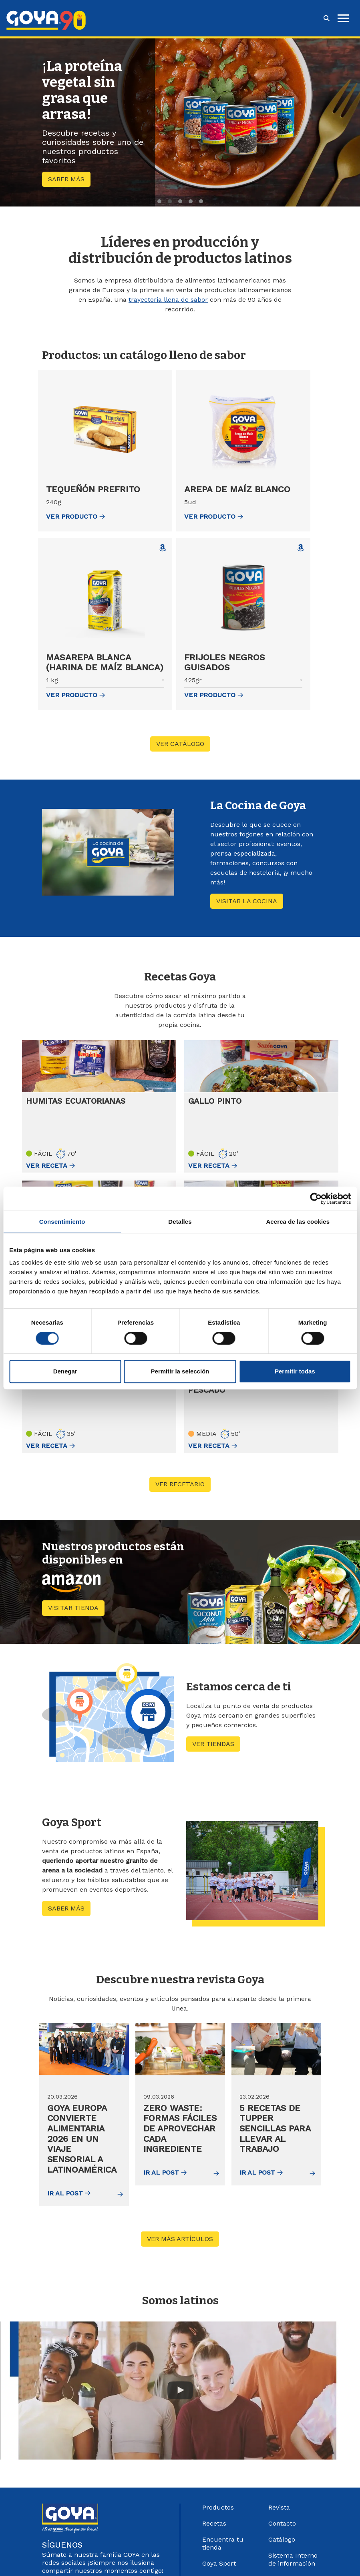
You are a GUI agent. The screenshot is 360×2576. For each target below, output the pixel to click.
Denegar (65, 1371)
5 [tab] (201, 201)
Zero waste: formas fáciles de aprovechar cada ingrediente (173, 2132)
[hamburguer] (343, 18)
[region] (180, 122)
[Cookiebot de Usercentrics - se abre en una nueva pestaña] (316, 1199)
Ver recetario (183, 1483)
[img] (84, 2049)
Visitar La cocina (246, 901)
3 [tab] (180, 201)
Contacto (282, 2520)
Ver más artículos (183, 2236)
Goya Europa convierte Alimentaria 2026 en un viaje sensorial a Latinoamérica (83, 2137)
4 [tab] (191, 201)
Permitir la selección (180, 1371)
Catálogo (281, 2536)
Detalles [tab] (179, 1221)
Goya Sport (219, 2560)
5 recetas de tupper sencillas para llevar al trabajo (276, 2127)
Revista (279, 2504)
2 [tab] (170, 201)
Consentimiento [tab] (62, 1221)
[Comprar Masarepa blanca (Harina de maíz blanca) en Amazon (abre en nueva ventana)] (162, 548)
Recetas (214, 2520)
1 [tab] (159, 201)
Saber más (66, 179)
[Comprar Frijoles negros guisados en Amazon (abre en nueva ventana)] (300, 548)
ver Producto (75, 516)
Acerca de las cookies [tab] (298, 1221)
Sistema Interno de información (293, 2556)
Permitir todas (295, 1371)
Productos (218, 2504)
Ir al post (69, 2190)
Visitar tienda (76, 1607)
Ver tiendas (213, 1743)
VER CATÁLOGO (180, 744)
